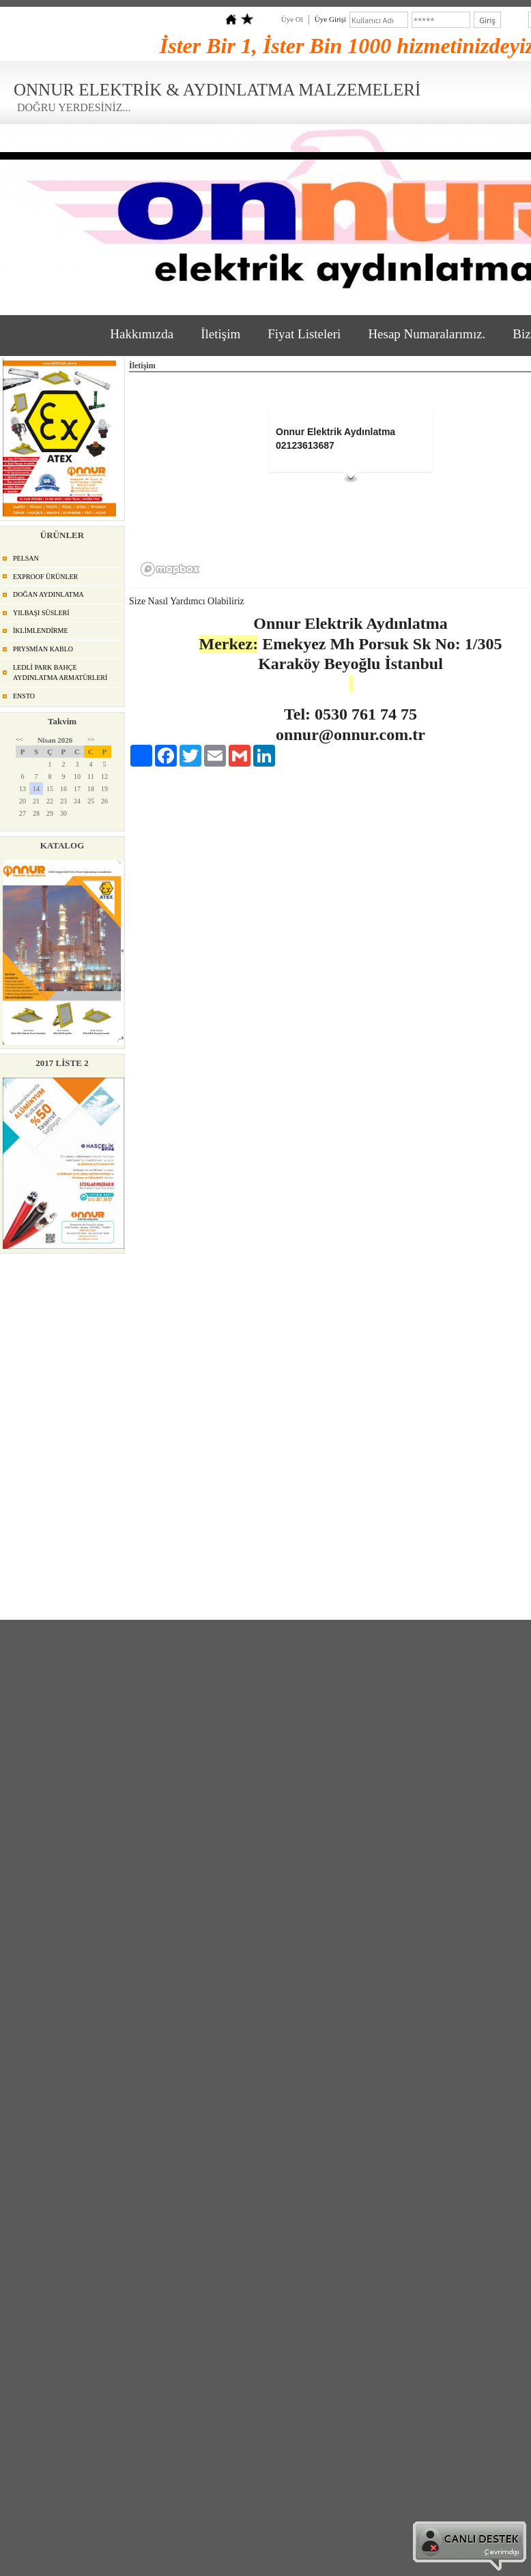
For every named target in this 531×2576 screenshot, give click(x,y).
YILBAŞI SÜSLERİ (41, 613)
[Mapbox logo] (170, 569)
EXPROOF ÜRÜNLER (45, 576)
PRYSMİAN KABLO (43, 649)
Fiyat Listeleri (304, 334)
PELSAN (26, 558)
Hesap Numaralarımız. (426, 334)
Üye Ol (292, 19)
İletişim (220, 334)
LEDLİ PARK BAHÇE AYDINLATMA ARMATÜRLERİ (60, 673)
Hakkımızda (141, 334)
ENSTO (24, 696)
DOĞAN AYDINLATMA (48, 594)
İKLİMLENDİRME (40, 630)
